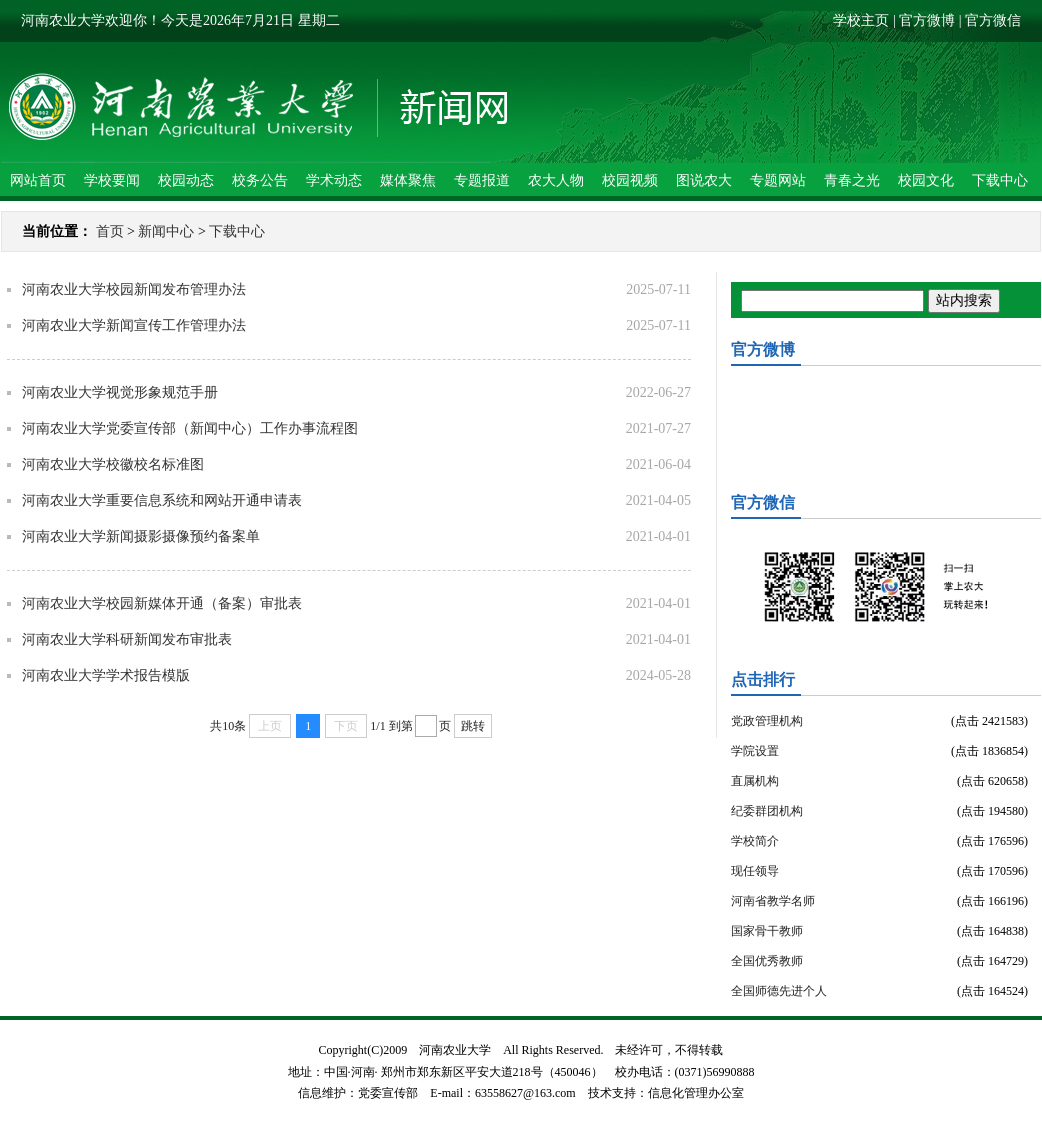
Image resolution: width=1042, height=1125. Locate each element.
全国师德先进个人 (779, 991)
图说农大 (704, 180)
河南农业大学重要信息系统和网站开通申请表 (162, 500)
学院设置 (755, 751)
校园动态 (186, 180)
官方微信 (993, 20)
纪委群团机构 (767, 811)
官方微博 (927, 20)
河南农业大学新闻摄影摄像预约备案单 (141, 536)
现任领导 (755, 871)
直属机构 (755, 781)
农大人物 (556, 180)
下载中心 (1000, 180)
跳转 (473, 726)
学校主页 (861, 20)
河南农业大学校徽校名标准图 (113, 464)
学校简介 (755, 841)
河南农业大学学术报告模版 (106, 675)
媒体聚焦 (408, 180)
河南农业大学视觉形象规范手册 (120, 392)
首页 (110, 231)
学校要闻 (112, 180)
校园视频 (630, 180)
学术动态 (334, 180)
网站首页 (38, 180)
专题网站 (778, 180)
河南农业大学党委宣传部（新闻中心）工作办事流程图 (190, 428)
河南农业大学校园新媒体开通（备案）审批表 (162, 603)
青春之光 (852, 180)
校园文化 (926, 180)
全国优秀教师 (767, 961)
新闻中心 (166, 231)
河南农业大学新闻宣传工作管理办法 (134, 325)
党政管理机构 (767, 721)
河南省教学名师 (773, 901)
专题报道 (482, 180)
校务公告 (260, 180)
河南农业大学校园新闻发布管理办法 (134, 289)
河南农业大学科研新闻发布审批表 (127, 639)
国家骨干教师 (767, 931)
